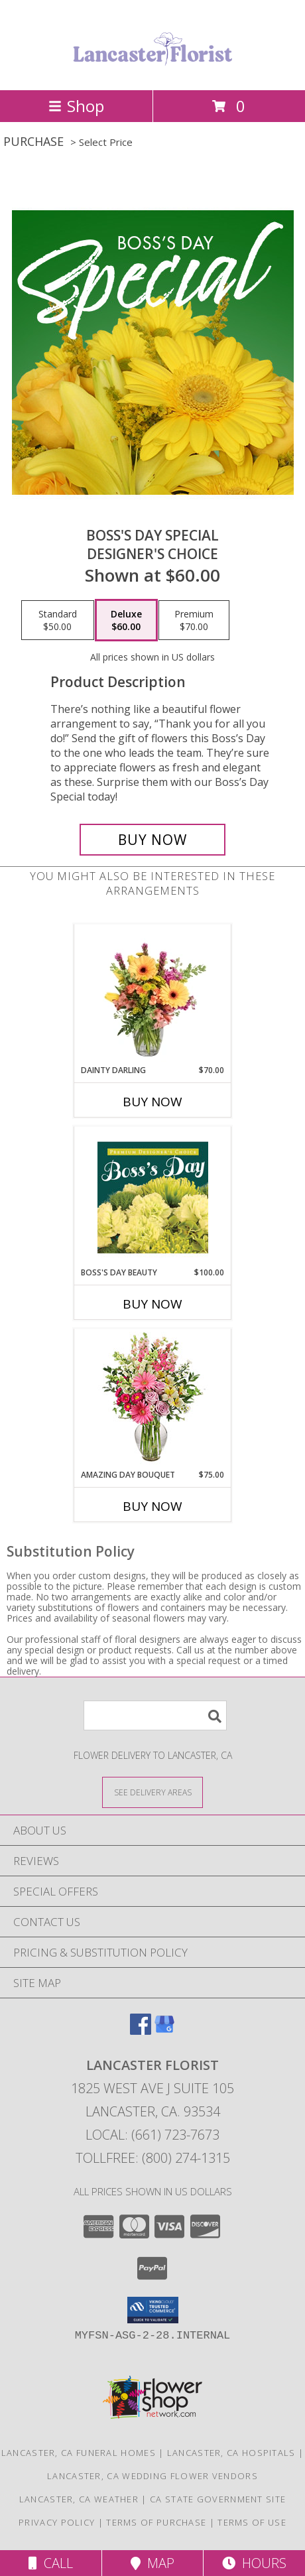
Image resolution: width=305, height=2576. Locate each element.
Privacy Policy (57, 2522)
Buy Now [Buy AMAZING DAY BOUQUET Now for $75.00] (152, 1506)
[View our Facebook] (140, 2030)
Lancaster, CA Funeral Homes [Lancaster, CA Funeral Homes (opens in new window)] (78, 2453)
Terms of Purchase (156, 2522)
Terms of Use (251, 2522)
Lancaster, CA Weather (79, 2499)
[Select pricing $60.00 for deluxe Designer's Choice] (126, 620)
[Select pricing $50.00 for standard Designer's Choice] (57, 620)
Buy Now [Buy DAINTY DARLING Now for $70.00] (152, 1101)
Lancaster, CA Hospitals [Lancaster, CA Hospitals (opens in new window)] (231, 2453)
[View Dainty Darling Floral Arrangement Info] (152, 995)
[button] (152, 2310)
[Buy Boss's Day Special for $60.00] (152, 840)
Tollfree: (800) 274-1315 (153, 2158)
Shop (76, 106)
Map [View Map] (152, 2563)
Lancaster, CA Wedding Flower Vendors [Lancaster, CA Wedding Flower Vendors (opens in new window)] (152, 2476)
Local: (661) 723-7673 (152, 2135)
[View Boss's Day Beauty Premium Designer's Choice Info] (152, 1197)
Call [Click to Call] (51, 2563)
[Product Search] (155, 1715)
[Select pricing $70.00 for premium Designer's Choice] (194, 620)
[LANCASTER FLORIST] (152, 70)
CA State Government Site (218, 2499)
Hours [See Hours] (254, 2563)
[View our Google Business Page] (164, 2030)
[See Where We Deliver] (152, 1791)
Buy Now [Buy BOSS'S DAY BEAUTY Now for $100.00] (152, 1304)
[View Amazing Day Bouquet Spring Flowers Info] (152, 1399)
